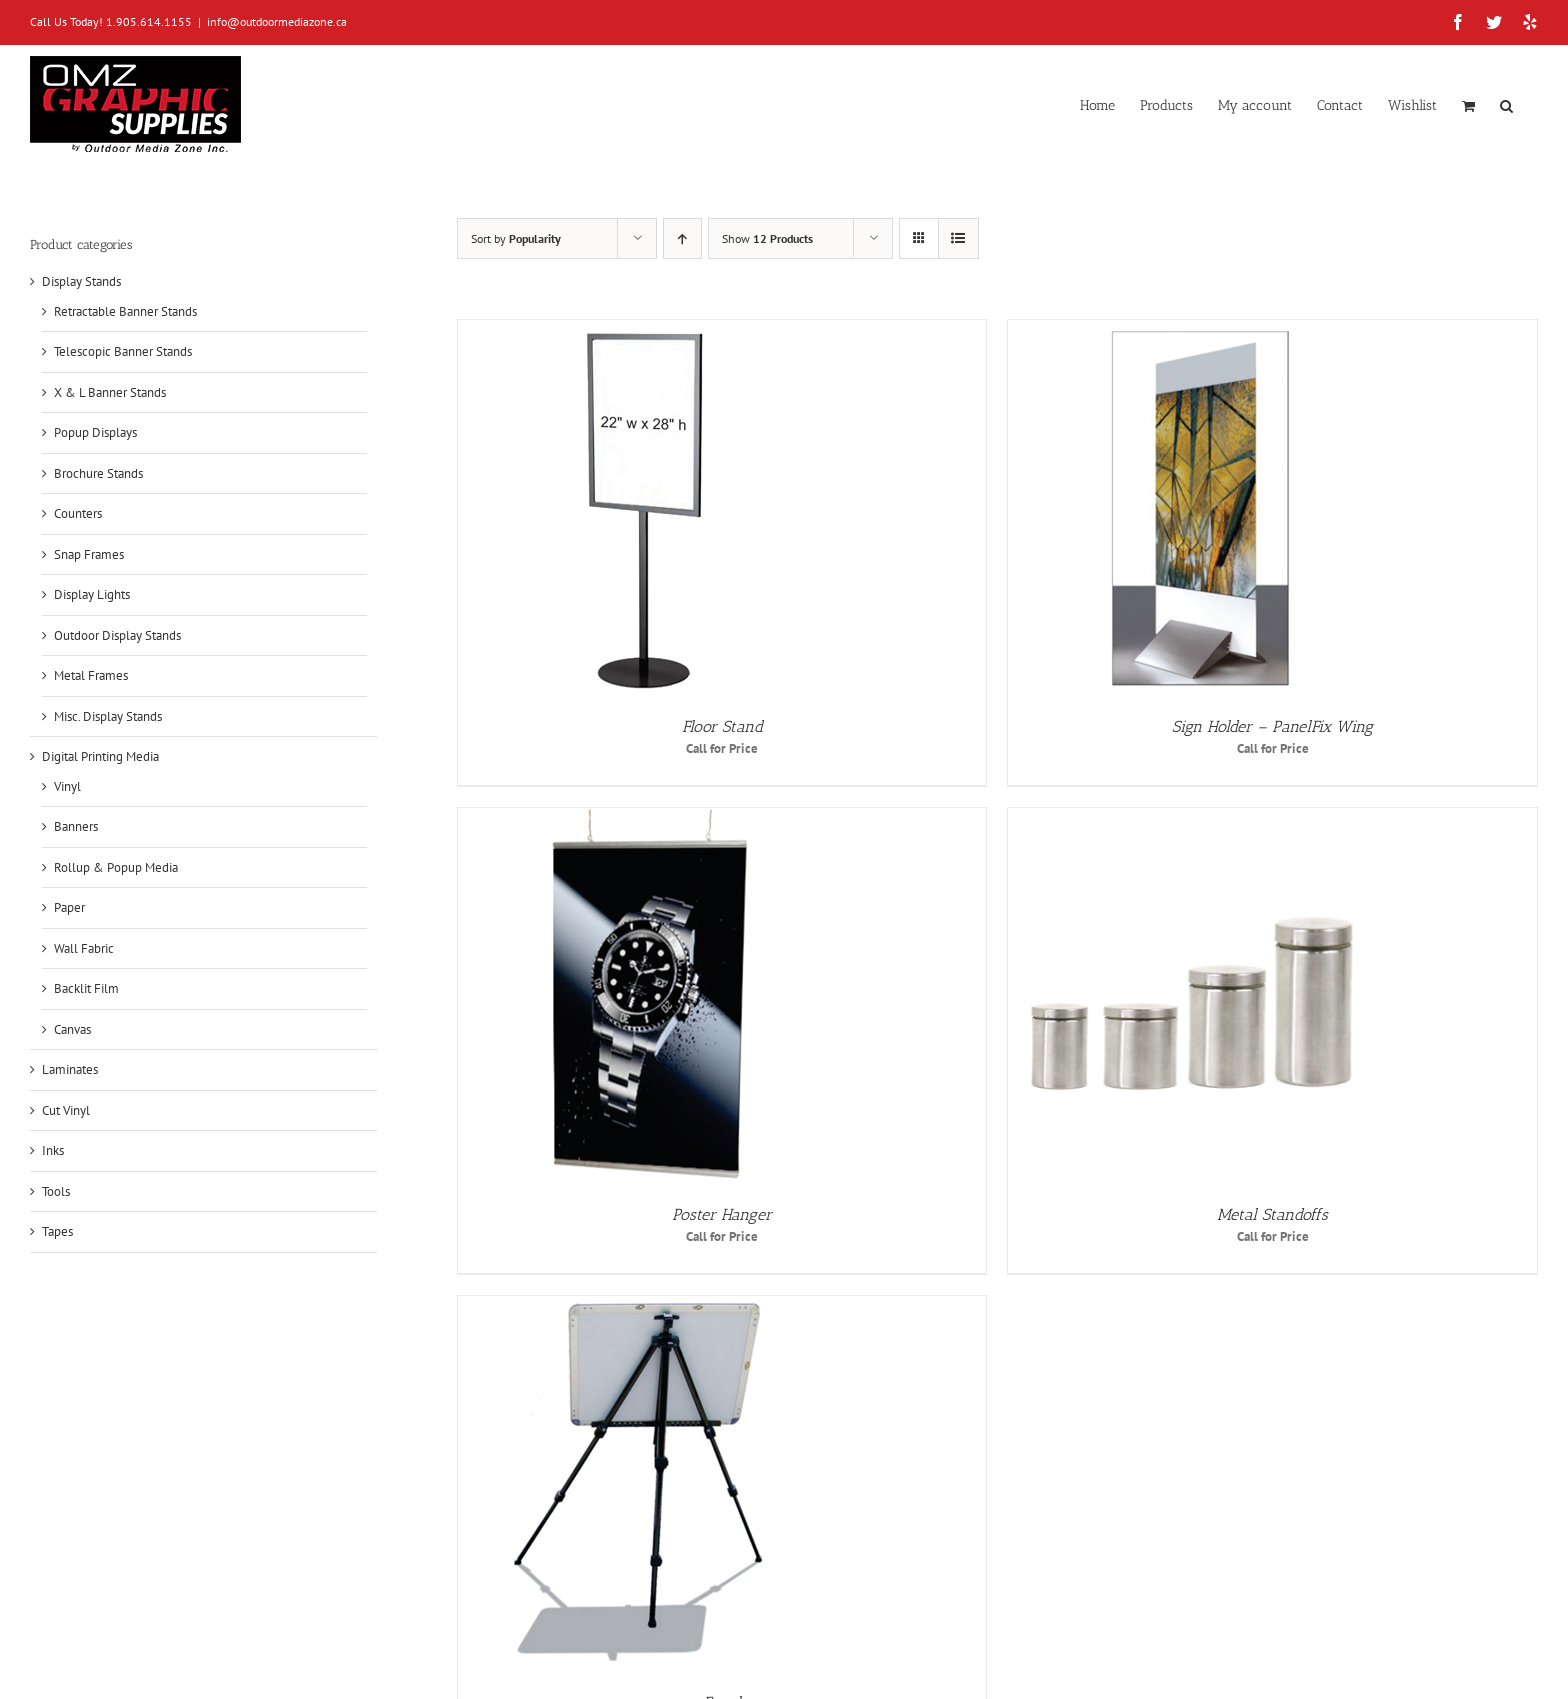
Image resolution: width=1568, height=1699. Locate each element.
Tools (56, 1191)
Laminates (70, 1069)
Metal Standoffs (1272, 1214)
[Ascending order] (682, 238)
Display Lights (92, 594)
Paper (69, 907)
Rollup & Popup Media (116, 867)
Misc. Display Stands (108, 716)
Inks (53, 1150)
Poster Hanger (722, 1214)
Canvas (72, 1029)
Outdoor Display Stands (117, 635)
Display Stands (81, 281)
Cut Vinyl (66, 1110)
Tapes (57, 1231)
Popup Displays (95, 432)
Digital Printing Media (100, 756)
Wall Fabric (84, 948)
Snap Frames (89, 554)
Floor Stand (722, 726)
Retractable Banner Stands (125, 311)
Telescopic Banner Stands (123, 351)
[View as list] (958, 238)
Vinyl (67, 786)
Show (767, 238)
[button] (1506, 104)
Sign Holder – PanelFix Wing (1272, 726)
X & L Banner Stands (110, 392)
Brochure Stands (98, 473)
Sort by (516, 238)
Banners (76, 826)
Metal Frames (91, 675)
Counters (78, 513)
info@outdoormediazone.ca (277, 21)
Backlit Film (86, 988)
